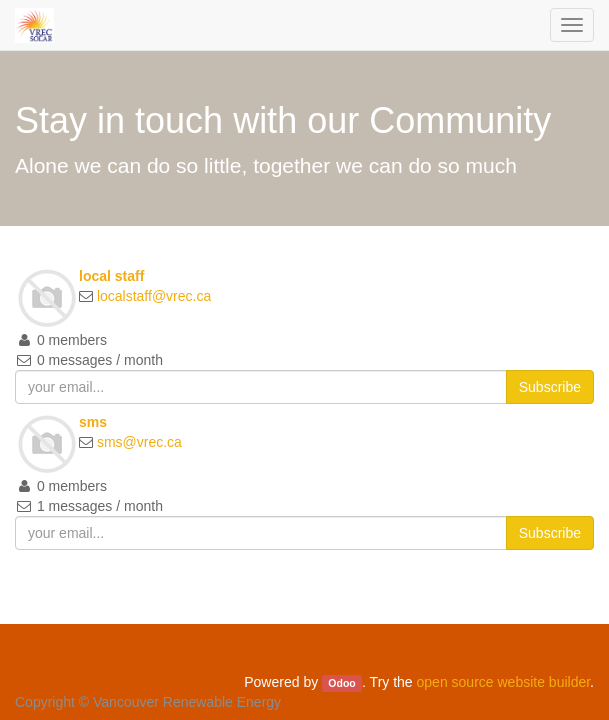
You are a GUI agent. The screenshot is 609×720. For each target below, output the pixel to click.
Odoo (341, 683)
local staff (111, 276)
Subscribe (550, 387)
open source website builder (504, 682)
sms (93, 422)
